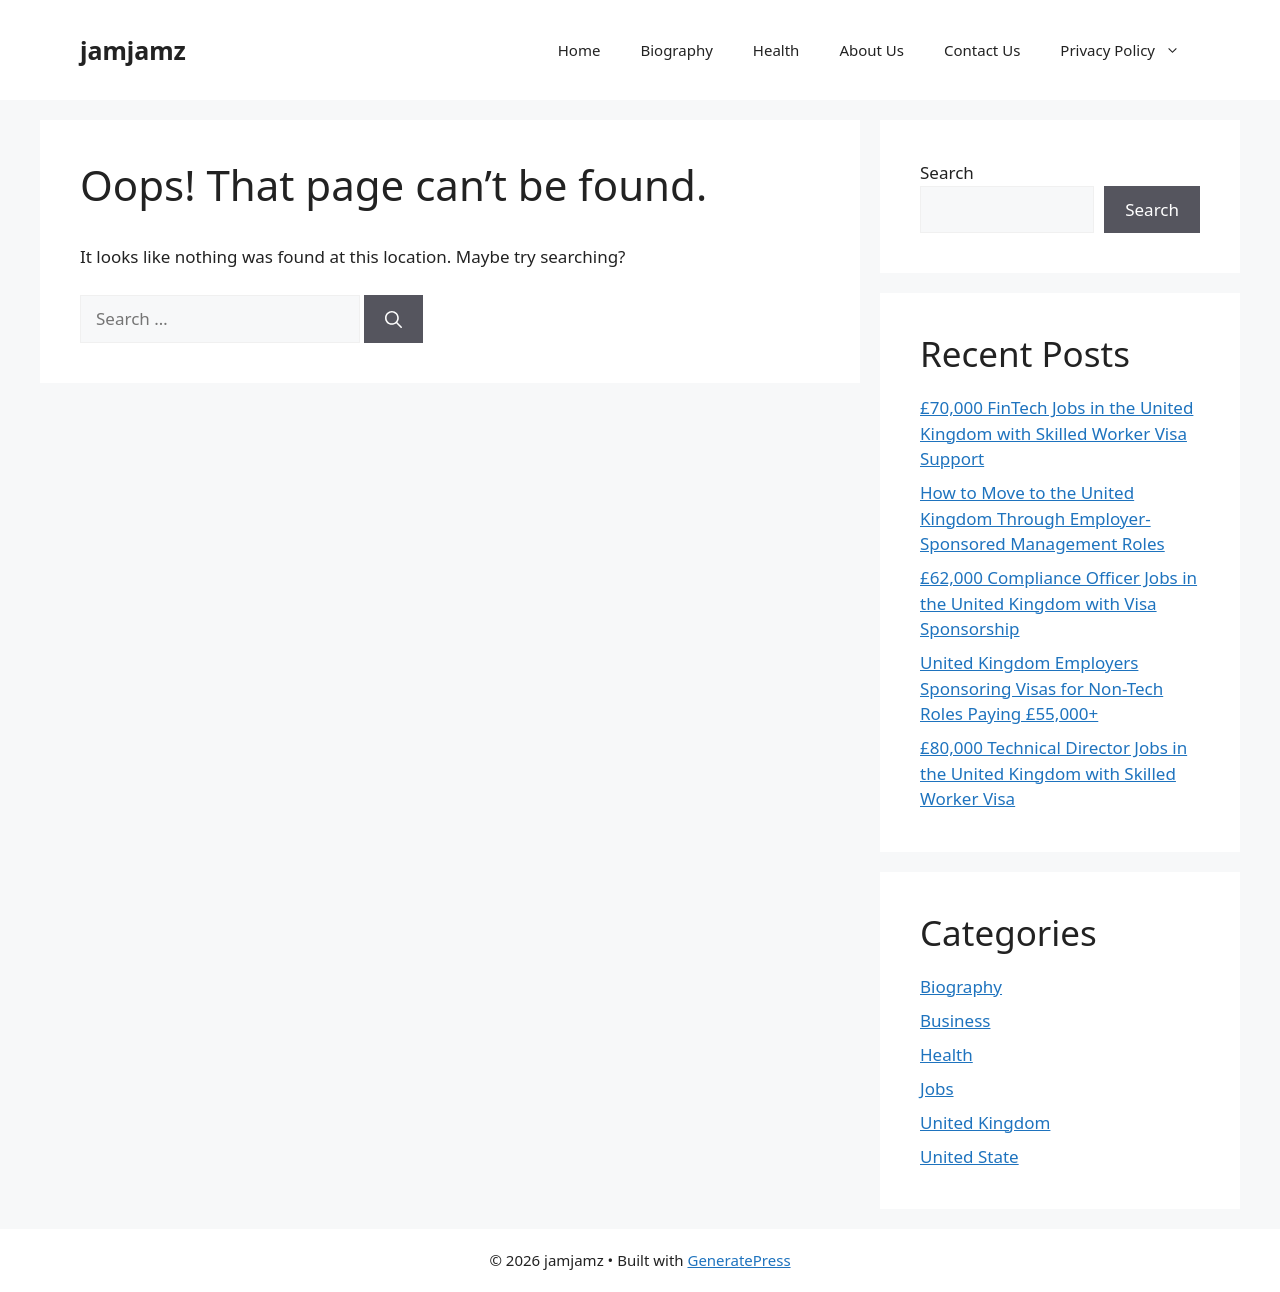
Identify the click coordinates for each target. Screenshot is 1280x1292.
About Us (871, 50)
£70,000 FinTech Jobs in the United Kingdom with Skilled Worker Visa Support (1056, 433)
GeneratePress (738, 1260)
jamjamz (133, 50)
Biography (676, 50)
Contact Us (982, 50)
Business (955, 1020)
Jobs (937, 1088)
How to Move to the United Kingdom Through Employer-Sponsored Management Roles (1042, 518)
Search (947, 172)
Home (579, 50)
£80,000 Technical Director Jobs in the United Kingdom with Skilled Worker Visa (1053, 773)
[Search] (393, 319)
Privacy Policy (1130, 50)
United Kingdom (985, 1122)
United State (969, 1156)
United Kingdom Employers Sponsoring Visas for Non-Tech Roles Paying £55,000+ (1041, 688)
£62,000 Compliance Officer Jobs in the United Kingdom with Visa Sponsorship (1058, 603)
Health (776, 50)
